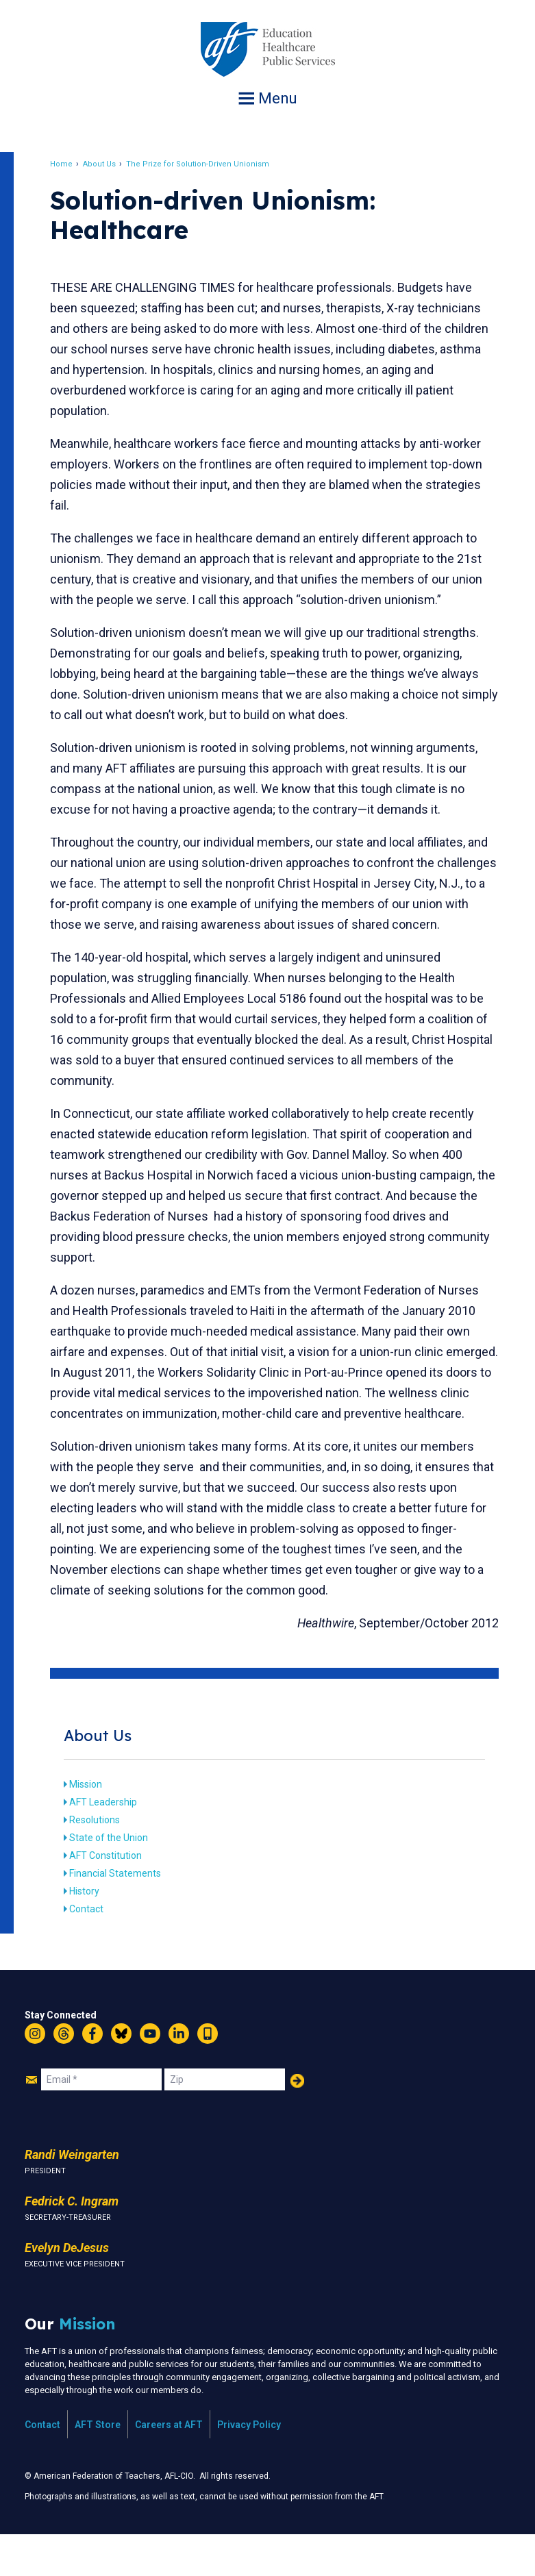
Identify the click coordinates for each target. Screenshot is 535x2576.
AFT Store (98, 2465)
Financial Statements (125, 1914)
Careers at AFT (169, 2465)
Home (71, 164)
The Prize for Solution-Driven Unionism (207, 164)
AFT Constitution (115, 1896)
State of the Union (118, 1878)
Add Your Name (297, 2122)
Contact (96, 1949)
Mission (95, 1825)
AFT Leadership (113, 1843)
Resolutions (104, 1860)
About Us (109, 164)
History (94, 1932)
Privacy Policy (249, 2465)
